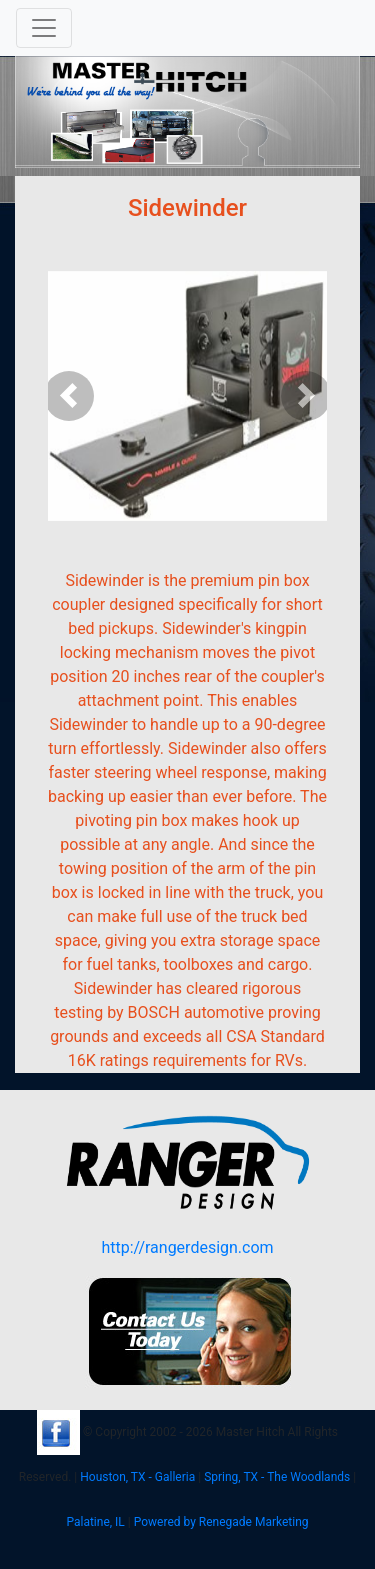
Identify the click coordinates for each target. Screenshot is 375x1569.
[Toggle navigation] (44, 28)
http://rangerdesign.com (187, 1247)
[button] (69, 396)
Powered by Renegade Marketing (221, 1522)
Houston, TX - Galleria (137, 1477)
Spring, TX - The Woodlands (277, 1477)
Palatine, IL (95, 1522)
